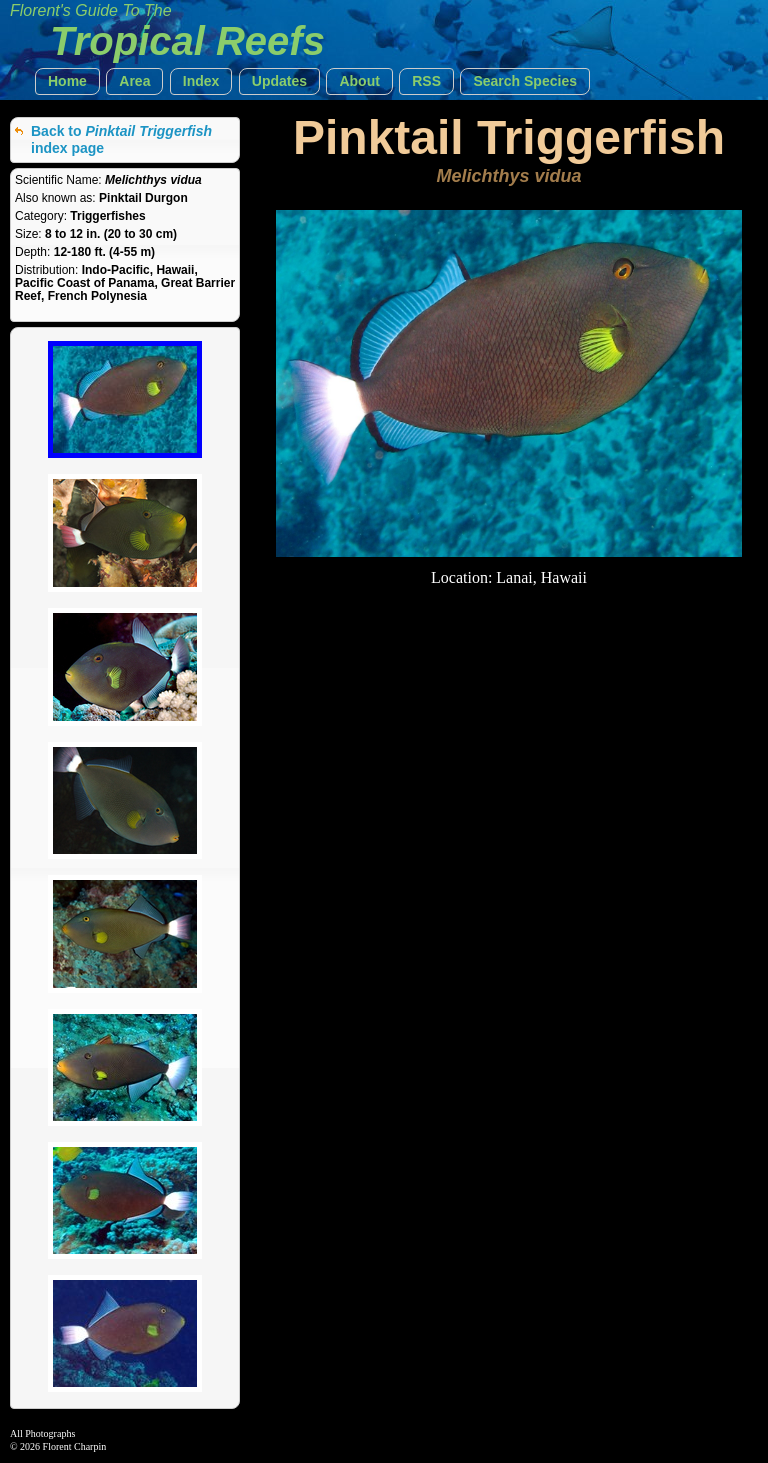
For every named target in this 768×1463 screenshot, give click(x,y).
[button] (67, 81)
